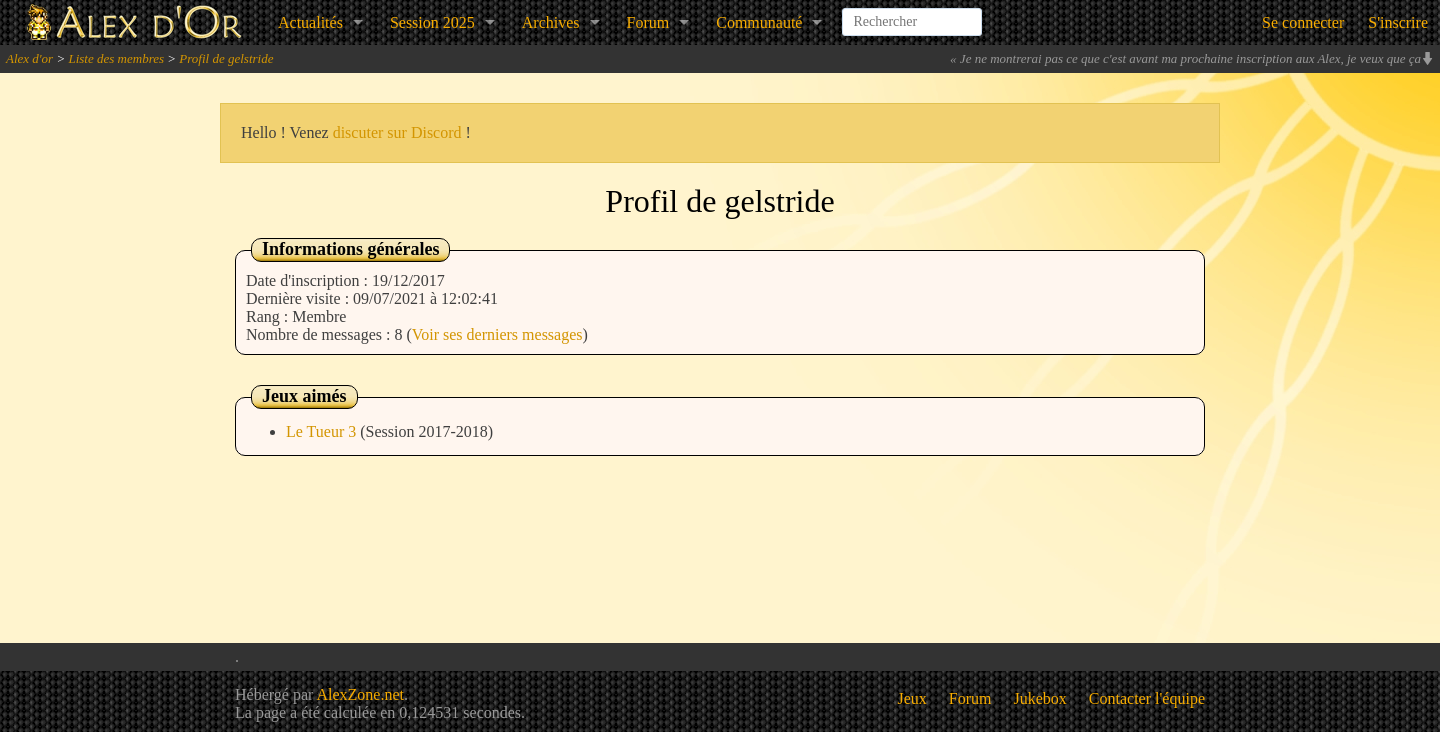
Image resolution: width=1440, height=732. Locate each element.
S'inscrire (1398, 22)
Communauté (759, 22)
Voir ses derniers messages (497, 334)
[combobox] (912, 14)
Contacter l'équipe (1147, 698)
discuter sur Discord (397, 132)
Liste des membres (116, 58)
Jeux (912, 698)
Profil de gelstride (226, 58)
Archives (551, 22)
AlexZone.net (360, 694)
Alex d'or (29, 58)
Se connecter (1303, 22)
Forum (648, 22)
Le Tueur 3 (323, 431)
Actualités (310, 22)
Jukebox (1040, 698)
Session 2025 (432, 22)
